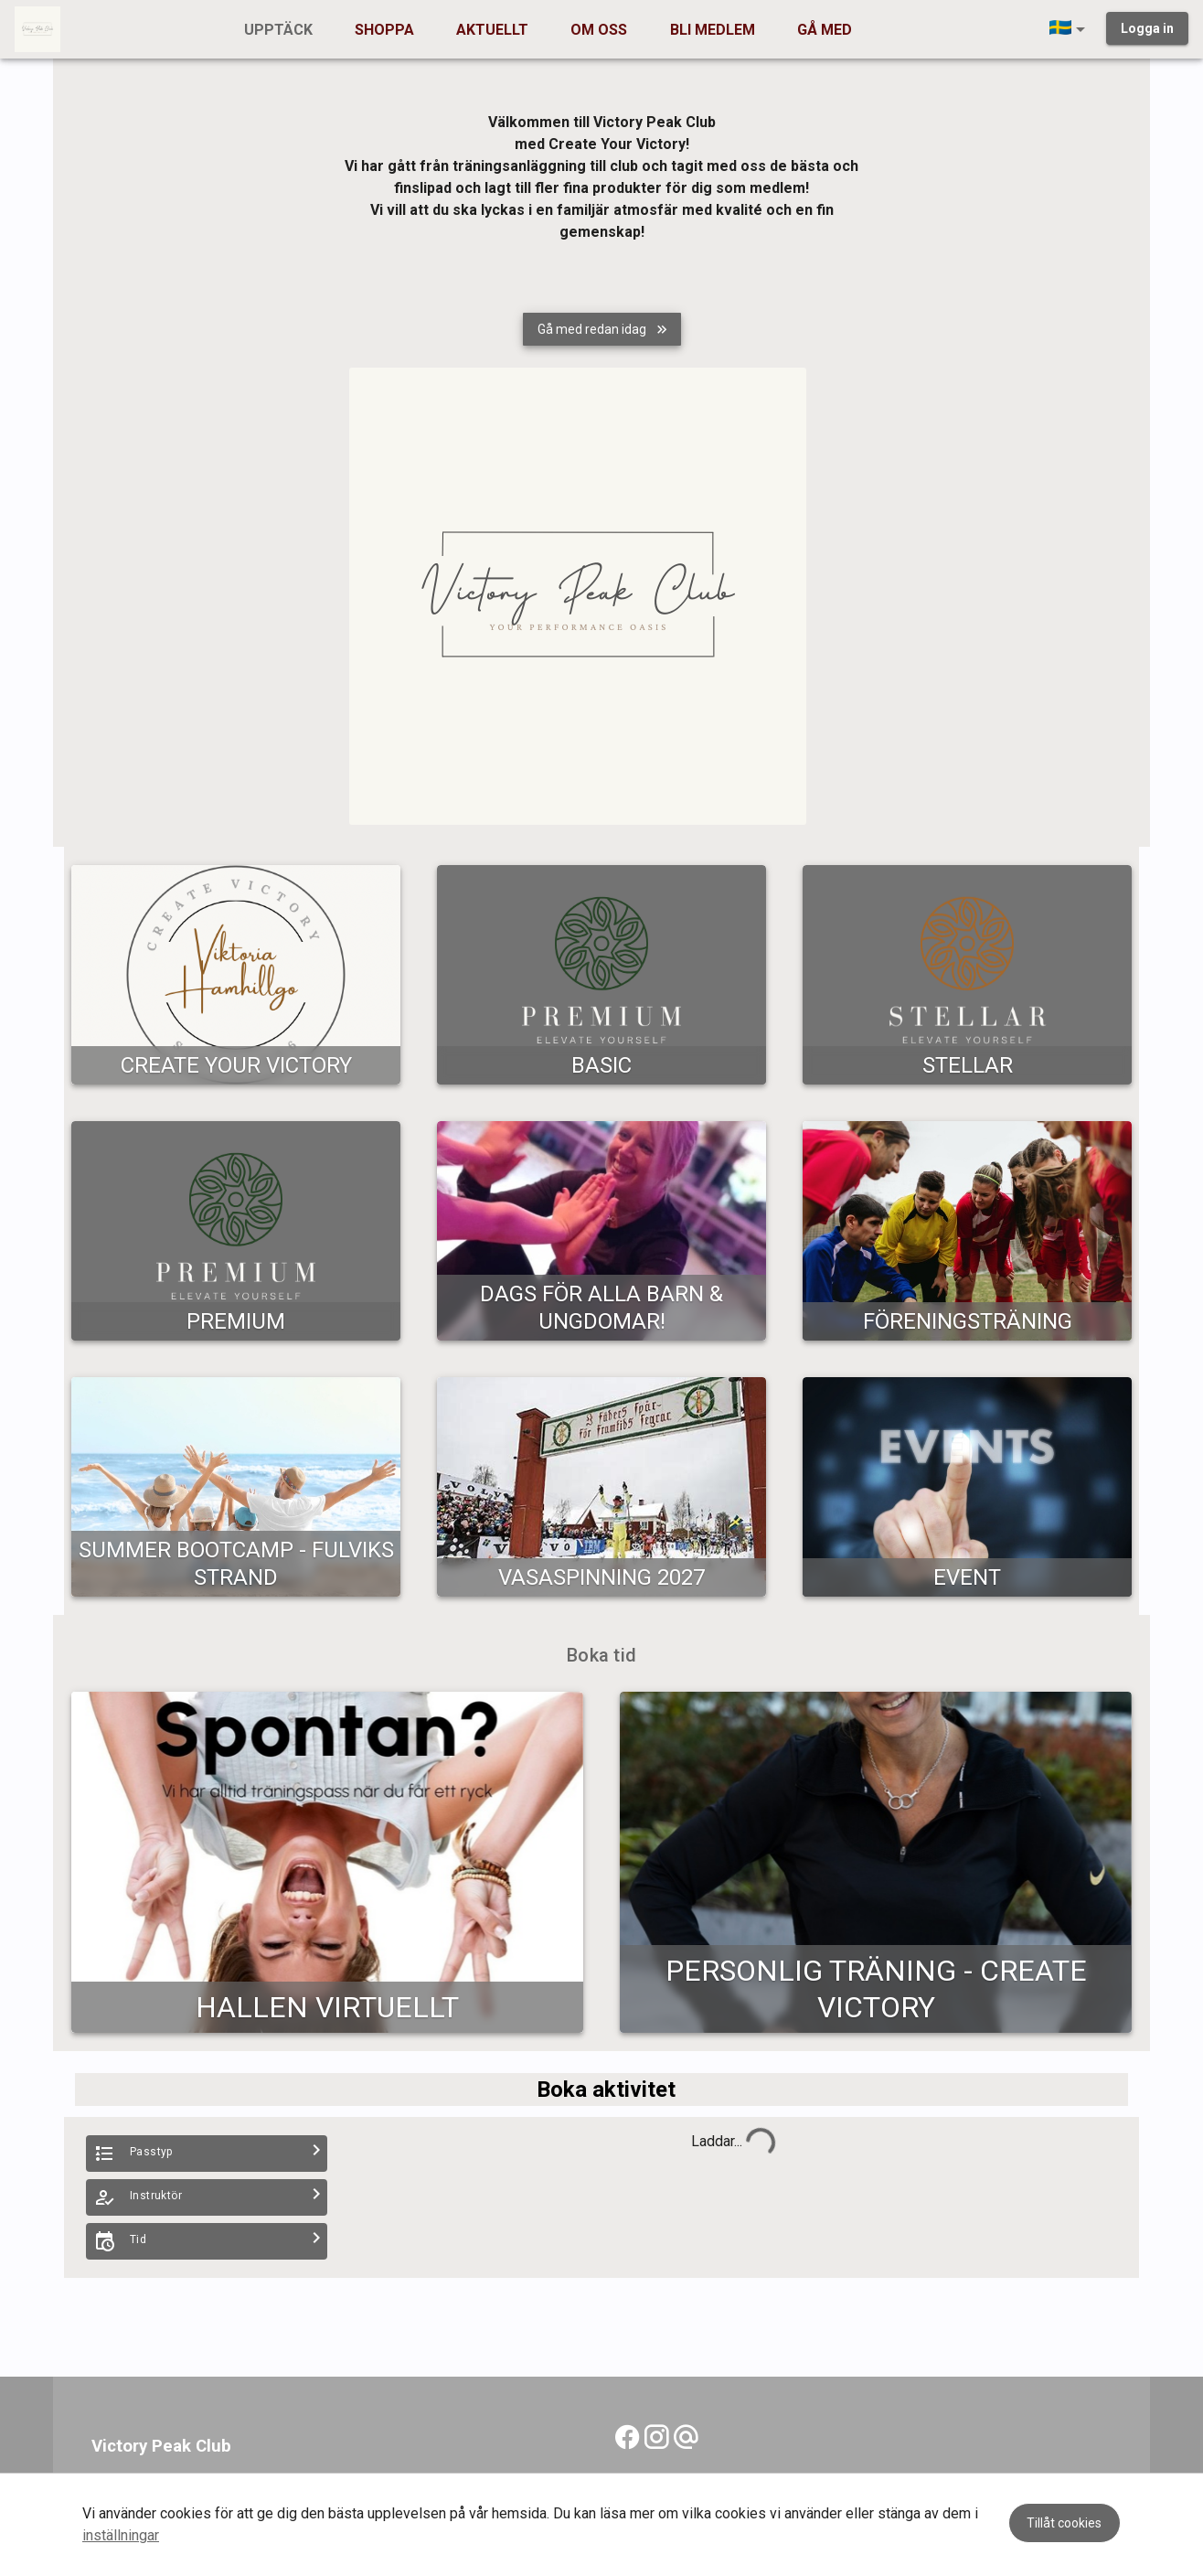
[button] (1070, 29)
